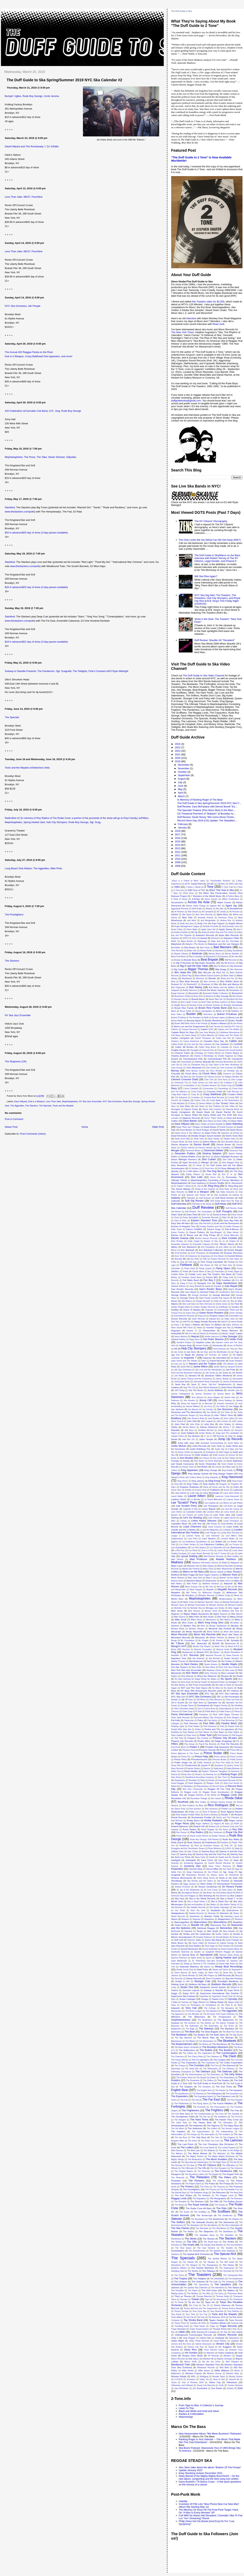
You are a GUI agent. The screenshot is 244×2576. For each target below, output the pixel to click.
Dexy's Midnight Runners (226, 1156)
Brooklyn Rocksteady (233, 1005)
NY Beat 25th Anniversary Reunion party (201, 1690)
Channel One (208, 1050)
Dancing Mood (232, 1109)
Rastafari (193, 1780)
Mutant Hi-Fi (203, 1652)
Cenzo (236, 1047)
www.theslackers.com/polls (19, 511)
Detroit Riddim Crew (191, 1156)
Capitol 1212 (207, 1029)
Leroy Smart (229, 1512)
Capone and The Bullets (228, 1029)
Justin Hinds (216, 1446)
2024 (178, 744)
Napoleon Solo (178, 1658)
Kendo (186, 1461)
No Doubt (237, 1676)
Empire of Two (211, 1241)
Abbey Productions (230, 899)
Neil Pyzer (212, 1661)
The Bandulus (227, 2028)
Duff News (220, 1203)
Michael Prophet (235, 1605)
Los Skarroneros (234, 1547)
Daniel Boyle (203, 1112)
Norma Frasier (200, 1682)
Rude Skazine (194, 1842)
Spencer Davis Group (229, 1955)
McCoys (220, 1587)
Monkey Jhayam (196, 1629)
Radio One (176, 1771)
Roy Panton (181, 1832)
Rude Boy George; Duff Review (204, 1839)
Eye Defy (194, 1259)
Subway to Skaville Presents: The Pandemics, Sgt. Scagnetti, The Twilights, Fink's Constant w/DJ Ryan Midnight (66, 671)
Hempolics (213, 1333)
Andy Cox (202, 923)
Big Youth (179, 969)
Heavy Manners (229, 1330)
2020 (178, 757)
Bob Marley (195, 987)
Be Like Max (237, 956)
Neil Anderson (196, 1661)
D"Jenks (191, 1103)
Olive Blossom (215, 1700)
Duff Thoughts (224, 1211)
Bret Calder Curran (189, 1002)
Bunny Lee (233, 1017)
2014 (178, 844)
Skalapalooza (178, 1913)
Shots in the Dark (228, 1878)
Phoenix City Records (182, 1741)
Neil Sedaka (226, 1661)
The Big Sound (235, 2035)
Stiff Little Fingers (206, 1975)
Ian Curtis (178, 1352)
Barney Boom (215, 954)
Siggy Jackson (189, 1884)
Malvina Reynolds (225, 1566)
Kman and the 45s (220, 1487)
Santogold (191, 1860)
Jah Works (179, 1376)
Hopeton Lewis (203, 1342)
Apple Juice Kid (208, 929)
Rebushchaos (203, 1786)
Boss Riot (198, 996)
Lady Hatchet (180, 1493)
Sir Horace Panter (232, 1886)
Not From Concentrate (200, 1685)
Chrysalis (175, 1073)
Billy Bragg (220, 969)
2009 (178, 862)
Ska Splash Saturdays (219, 1907)
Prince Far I (186, 1757)
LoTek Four (180, 1550)
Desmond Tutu (236, 1150)
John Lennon (222, 1421)
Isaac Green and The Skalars (184, 1361)
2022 (178, 750)
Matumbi (228, 1583)
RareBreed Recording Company (199, 1777)
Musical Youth (222, 1649)
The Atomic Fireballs (225, 2023)
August (182, 778)
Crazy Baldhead (212, 1094)
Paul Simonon (191, 1723)
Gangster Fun (204, 1283)
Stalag (186, 1964)
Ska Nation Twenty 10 (229, 1904)
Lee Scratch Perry (186, 1505)
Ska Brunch (221, 1896)
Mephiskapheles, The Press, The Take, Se (28, 457)
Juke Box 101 (188, 1439)
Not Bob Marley (178, 1685)
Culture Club (199, 1100)
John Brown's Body (195, 1418)
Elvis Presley (177, 1241)
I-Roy (240, 1349)
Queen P (205, 1765)
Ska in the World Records (202, 1898)
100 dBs (210, 884)
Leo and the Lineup (230, 1509)
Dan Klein (185, 1106)
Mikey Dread (236, 1616)
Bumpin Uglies (218, 1018)
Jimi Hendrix (189, 1400)
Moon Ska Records (205, 1634)
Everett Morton (235, 1256)
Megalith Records (227, 1589)
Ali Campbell (207, 912)
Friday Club (228, 1277)
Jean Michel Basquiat (208, 1387)
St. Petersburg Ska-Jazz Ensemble (208, 1961)
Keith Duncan (185, 1455)
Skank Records (178, 1916)
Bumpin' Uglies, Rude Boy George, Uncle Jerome (32, 96)
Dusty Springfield (190, 1217)
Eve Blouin (219, 1256)
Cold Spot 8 (214, 1083)
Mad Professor (198, 1559)
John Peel (180, 1424)
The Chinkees (213, 2057)
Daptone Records (191, 1118)
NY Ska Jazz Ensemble (18, 1015)
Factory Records (218, 1259)
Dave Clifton (222, 1121)
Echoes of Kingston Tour (183, 1226)
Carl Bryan (176, 1035)
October (182, 771)
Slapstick (188, 1931)
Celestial (224, 1047)
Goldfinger (223, 1307)
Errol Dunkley (181, 1253)
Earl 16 (226, 1217)
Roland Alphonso (179, 1826)
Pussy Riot (176, 1765)
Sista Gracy (227, 1890)
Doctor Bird (210, 1174)
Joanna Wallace (193, 1406)
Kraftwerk (215, 1490)
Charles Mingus (232, 1053)
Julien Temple (206, 1439)
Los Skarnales (216, 1548)
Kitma (205, 1487)
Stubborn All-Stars (198, 1984)
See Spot (227, 1869)
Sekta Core (176, 1872)
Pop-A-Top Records (208, 1744)
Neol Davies (191, 1664)
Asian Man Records (229, 935)
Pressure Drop (188, 1750)
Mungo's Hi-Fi (179, 1646)
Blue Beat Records (189, 981)
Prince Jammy (220, 1757)
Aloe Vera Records (204, 914)
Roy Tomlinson (215, 1832)
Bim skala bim (183, 972)
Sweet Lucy (218, 1999)
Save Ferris (207, 1860)
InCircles (213, 1355)
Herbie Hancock (212, 1337)
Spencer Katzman (179, 1958)
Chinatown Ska (198, 1065)
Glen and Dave (189, 1304)
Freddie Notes (177, 1274)
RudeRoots (184, 1846)
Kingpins (223, 1484)
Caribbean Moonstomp (229, 1032)
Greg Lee (202, 1316)
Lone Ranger (211, 1533)
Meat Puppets (196, 1589)
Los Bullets (216, 1541)
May (180, 789)
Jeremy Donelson (203, 1394)
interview (191, 318)
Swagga (204, 1999)
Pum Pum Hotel (223, 1763)
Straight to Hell (182, 1981)
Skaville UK (197, 1925)
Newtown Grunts (214, 1670)
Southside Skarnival (180, 1952)
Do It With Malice (191, 1171)
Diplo (216, 1163)
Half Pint (186, 1322)
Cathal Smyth (177, 1044)
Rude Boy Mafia (231, 1839)
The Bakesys (206, 2028)
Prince (223, 1750)
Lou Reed (193, 1550)
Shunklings (176, 1880)
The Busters (225, 2050)
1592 (177, 886)
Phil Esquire (237, 1735)
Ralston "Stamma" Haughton (214, 1771)
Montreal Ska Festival (220, 1628)
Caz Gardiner (222, 1044)
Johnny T (227, 1427)
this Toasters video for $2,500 (208, 301)
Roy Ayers (223, 1829)
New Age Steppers (179, 1667)
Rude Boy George (131, 1101)
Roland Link (214, 1826)
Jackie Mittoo (200, 1366)
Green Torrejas (235, 1313)
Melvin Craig (224, 1595)
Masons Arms (177, 1581)
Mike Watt (221, 1617)
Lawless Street (178, 1499)
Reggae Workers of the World (202, 1795)
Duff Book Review (224, 1198)
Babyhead (176, 944)
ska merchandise (194, 1904)
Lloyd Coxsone (215, 1527)
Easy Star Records (202, 1223)
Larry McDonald (211, 1493)
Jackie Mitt (185, 1367)
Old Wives (201, 1700)
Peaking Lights (177, 1726)
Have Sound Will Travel (182, 1328)
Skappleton (209, 1919)
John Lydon (237, 1421)
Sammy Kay (186, 1854)
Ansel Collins (177, 929)
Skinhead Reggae (206, 1928)
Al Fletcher (179, 912)
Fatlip (173, 1262)
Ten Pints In (227, 2005)
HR (175, 1348)
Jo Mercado (207, 1403)
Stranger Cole (202, 1981)
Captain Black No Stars (183, 1032)
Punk (237, 1763)
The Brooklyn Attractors (215, 2047)
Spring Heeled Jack (226, 1957)
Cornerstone (208, 1088)
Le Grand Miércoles (213, 1499)
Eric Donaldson (208, 1247)
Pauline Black (229, 1723)
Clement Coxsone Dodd (184, 1079)
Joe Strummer (225, 1409)
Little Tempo (211, 1524)
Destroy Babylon (211, 1153)
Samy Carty (200, 1857)
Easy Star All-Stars (180, 1223)
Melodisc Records (206, 1595)
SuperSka (203, 1996)
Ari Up (194, 932)
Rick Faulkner (188, 1805)
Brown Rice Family (184, 1008)
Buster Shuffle (235, 1020)
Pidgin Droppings (223, 1741)
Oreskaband (203, 1705)
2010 (178, 858)
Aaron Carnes (211, 899)
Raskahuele (236, 1777)
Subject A (234, 1987)
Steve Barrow (181, 1973)
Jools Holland (187, 1433)
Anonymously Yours (230, 926)
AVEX (173, 941)
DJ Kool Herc (208, 1168)
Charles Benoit (214, 1053)
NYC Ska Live (178, 1696)
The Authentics (192, 2026)
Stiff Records (224, 1975)
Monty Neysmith (194, 1631)
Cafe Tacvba (214, 1026)
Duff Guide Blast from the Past (224, 1201)
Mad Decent (177, 1559)
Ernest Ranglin (235, 1250)
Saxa (235, 1860)
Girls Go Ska (228, 1301)
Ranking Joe (211, 1774)
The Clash (229, 2056)
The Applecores (226, 2020)
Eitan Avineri (233, 1232)
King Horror (182, 1481)
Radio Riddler (191, 1771)
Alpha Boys (222, 914)
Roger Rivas (182, 1823)
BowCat (209, 996)
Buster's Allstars (219, 1023)
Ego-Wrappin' (216, 1232)
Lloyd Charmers (192, 1526)
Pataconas (189, 1720)
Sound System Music (230, 1949)
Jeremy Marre (223, 1394)
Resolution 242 (178, 1798)
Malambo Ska (193, 1566)
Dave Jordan (200, 1124)
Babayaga (201, 941)
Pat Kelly (175, 1720)
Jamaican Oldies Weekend (218, 1375)
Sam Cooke (192, 1851)
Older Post (158, 1126)
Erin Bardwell (187, 1250)
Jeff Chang (179, 1390)
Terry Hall (191, 2008)
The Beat (190, 2031)
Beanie (177, 960)
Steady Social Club (184, 1970)
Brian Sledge (236, 1002)
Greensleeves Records (184, 1316)
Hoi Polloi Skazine (213, 1339)
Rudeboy (224, 1842)
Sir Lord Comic (211, 1890)
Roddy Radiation (213, 1820)
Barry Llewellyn (195, 956)
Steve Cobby (198, 1973)
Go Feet (235, 1303)
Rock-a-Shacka (211, 1815)
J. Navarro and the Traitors (201, 1363)
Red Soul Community (193, 1789)
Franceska (219, 1271)
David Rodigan (202, 1130)
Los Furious (234, 1544)
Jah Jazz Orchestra (183, 1370)
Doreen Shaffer (216, 1183)
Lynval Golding (189, 1556)
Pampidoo (203, 1714)
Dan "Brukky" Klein (225, 1103)
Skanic (236, 1913)
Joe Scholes (207, 1409)
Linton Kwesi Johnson (203, 1520)
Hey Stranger (230, 1336)
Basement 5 (211, 956)
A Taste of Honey (179, 899)
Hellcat (203, 1333)
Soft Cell (178, 1940)
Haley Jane (229, 1319)
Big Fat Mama (220, 966)
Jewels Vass (229, 1397)
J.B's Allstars (228, 1364)
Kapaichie (198, 1452)
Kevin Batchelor (215, 1461)
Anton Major (192, 929)
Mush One (219, 1646)
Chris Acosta (176, 1068)
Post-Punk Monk (178, 1747)
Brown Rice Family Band (212, 1007)
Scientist (175, 1863)
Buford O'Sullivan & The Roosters (186, 1018)
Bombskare (234, 990)
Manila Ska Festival (190, 1569)
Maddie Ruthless (226, 1559)
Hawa (199, 1328)
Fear (182, 1262)
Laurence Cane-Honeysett (227, 1496)
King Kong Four (217, 1480)
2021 (178, 754)
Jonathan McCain (206, 1430)
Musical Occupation (203, 1649)
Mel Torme (191, 1593)
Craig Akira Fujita (179, 1094)
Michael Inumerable (196, 1605)
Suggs (174, 1993)
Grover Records (179, 1318)
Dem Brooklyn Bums (230, 1142)
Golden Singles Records (204, 1307)
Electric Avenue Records (206, 1238)
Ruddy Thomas (218, 1836)
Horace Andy (185, 1345)
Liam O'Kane (214, 1518)
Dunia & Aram (220, 1214)
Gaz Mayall (231, 1286)
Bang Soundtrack (234, 951)
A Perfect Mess (232, 896)
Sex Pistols (213, 1872)
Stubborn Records (221, 1984)
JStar (230, 1436)
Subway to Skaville (213, 1990)
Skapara (185, 1919)
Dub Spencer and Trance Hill (195, 1195)
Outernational (225, 1709)
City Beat (184, 1077)
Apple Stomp (225, 929)
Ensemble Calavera (201, 1244)
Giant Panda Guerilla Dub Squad (214, 1298)
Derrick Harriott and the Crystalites (214, 1148)
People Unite (233, 1726)
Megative (175, 1592)
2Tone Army (188, 893)
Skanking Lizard (231, 1916)
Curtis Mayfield (177, 1103)
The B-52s (229, 2026)
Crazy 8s (195, 1094)
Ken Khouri (204, 1458)
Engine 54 (234, 1241)
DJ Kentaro (194, 1168)
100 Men (221, 884)
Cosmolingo (223, 1088)
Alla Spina (186, 914)
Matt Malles (176, 1584)
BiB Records (230, 960)
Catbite (233, 1041)
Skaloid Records (196, 1913)
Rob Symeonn (211, 1809)
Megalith (210, 1589)
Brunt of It (221, 1011)
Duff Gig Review (194, 1200)
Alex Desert (193, 912)
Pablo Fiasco (225, 1711)
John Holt (192, 1421)
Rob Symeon (195, 1809)
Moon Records (179, 1634)
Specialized (206, 1954)
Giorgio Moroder (203, 1301)
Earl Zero (238, 1217)
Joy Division (194, 1436)
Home (85, 1126)
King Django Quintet (198, 1473)
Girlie (216, 1301)
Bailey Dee (192, 951)
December (184, 764)
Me (229, 1587)
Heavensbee (209, 1330)
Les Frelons (187, 1515)
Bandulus (219, 951)
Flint (216, 1265)
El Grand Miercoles (230, 1235)
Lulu (232, 1553)
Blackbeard (187, 978)
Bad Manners (222, 947)
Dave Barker (190, 1120)
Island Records (217, 1360)
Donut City (215, 1177)
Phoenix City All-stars (225, 1738)
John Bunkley (214, 1418)
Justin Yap (219, 1449)
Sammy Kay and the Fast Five (211, 1854)
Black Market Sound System (207, 976)
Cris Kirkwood (181, 1097)
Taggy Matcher (199, 2002)
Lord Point (192, 1539)
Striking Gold (177, 1984)
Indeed (225, 1355)
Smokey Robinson (204, 1937)
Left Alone (228, 1506)
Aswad (203, 938)
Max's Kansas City (193, 1587)
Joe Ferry (208, 1406)
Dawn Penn (211, 1133)
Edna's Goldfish (194, 1229)
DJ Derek (197, 1165)
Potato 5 (194, 1747)
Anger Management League (186, 926)
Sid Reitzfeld (223, 1881)
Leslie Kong (203, 1515)
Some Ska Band (213, 1940)
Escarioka (214, 1253)
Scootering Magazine (193, 1863)
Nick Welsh (192, 1672)
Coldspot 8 (229, 1083)
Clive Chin (209, 1080)
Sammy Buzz (208, 1851)
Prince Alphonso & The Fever (185, 1753)
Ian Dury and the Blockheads (213, 1352)
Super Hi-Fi (189, 1993)
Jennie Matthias (215, 1390)
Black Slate (228, 976)
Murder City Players (202, 1646)
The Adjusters (212, 2011)
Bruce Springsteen (203, 1011)
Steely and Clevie (220, 1970)
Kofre (236, 1487)
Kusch (226, 1490)
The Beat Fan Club (230, 2032)
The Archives (190, 2023)
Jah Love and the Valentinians (208, 1370)
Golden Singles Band (180, 1307)
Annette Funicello (210, 926)
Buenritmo (208, 1014)
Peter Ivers (191, 1735)
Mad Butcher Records (213, 1556)
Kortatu (188, 1490)
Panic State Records (180, 1718)
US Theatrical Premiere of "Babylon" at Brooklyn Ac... (206, 813)
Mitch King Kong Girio (210, 1622)
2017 (178, 834)
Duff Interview (178, 1203)
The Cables (188, 2053)
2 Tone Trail (227, 887)
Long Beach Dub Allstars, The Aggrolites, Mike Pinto (33, 868)
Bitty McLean (204, 972)
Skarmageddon (181, 1922)
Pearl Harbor (194, 1726)
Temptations (210, 2005)
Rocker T (225, 1814)
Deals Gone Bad (182, 1139)
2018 (178, 831)
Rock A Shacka (210, 1812)
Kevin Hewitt (227, 1464)
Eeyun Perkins (178, 1232)
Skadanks (215, 1910)
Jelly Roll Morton (195, 1390)
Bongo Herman (178, 993)
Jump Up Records (230, 1439)
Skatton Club (180, 1925)
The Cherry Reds (195, 2057)
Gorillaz (175, 1309)
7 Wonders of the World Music (206, 896)
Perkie (198, 1729)
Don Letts (197, 1177)
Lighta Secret (229, 1518)
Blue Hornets (210, 981)
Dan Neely (200, 1106)
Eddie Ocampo (232, 1226)
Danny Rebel (191, 1115)
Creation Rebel (234, 1094)
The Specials (12, 717)
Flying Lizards (205, 1268)
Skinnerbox (226, 1928)
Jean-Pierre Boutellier (231, 1387)
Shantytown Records (195, 1875)
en (223, 1241)
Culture (185, 1100)
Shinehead (234, 1875)
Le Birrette (195, 1499)
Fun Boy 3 (209, 1280)
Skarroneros (200, 1922)
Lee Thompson (211, 1506)
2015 (178, 841)
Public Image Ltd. (183, 1762)
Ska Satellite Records (196, 1907)
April (181, 792)
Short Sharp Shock (206, 1878)
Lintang (183, 1521)
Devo (207, 1157)
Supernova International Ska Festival (219, 1993)
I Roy (232, 1349)
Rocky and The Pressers (227, 1817)
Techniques (196, 2005)
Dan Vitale (229, 1106)
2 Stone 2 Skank (193, 887)
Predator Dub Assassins (217, 1747)
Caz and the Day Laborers (199, 1044)
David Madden (186, 1130)
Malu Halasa (208, 1566)
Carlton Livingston (180, 1038)
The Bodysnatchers (182, 2044)
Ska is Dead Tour (220, 1901)
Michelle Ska (196, 1608)
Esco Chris (179, 1256)
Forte (185, 1271)
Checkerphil (186, 1062)
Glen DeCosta (205, 1304)
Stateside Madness (189, 1966)
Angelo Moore (235, 923)
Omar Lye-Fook (232, 1700)
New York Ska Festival (229, 1667)
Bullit (206, 1018)
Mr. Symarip (233, 1640)
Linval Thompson (231, 1521)
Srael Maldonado (179, 1961)
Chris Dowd (210, 1068)
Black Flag (186, 976)
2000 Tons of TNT (196, 890)
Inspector (207, 1357)
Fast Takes (234, 1259)
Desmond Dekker (213, 1150)
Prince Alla (234, 1750)
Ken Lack (217, 1458)
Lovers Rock (222, 1550)
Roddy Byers (193, 1820)
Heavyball (176, 1333)
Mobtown (175, 1626)
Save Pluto (223, 1860)
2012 (178, 852)
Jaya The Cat (189, 1387)
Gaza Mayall (190, 1292)
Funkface (226, 1280)
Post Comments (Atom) (33, 1133)
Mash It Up (211, 1578)
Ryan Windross (215, 1848)
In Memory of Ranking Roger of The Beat (199, 799)
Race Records (177, 1768)
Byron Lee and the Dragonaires (189, 1026)
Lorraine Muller (227, 1539)
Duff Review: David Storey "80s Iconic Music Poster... (206, 817)
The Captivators (204, 2053)
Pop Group (189, 1744)
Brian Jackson (221, 1002)
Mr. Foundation (187, 1640)
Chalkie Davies (178, 1050)
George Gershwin (200, 1295)
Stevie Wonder (188, 1975)
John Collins (229, 1418)
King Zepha (209, 1484)
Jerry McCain (197, 1397)
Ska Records (177, 1907)
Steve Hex (228, 1973)
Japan (193, 1384)
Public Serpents (204, 1763)
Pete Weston (188, 1732)
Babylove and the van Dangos (223, 944)
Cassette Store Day (214, 1041)
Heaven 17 (191, 1331)
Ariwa (203, 932)
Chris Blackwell (193, 1067)
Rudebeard (210, 1842)
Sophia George (227, 1943)
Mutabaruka (187, 1652)
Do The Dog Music (213, 1171)
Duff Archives (205, 1198)
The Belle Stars (217, 2034)
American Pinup (225, 918)
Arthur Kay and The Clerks (222, 932)
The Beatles (199, 2034)
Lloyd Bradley (227, 1524)
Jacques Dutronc (235, 1367)
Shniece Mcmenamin (181, 1878)
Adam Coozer (224, 902)
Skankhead (194, 1916)
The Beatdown (179, 2034)
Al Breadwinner (234, 908)
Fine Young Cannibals (212, 1262)
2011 (178, 855)
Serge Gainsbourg (194, 1872)
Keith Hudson (202, 1455)
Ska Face (180, 1898)
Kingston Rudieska (189, 1487)
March (181, 796)
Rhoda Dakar (233, 1798)
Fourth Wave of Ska (201, 1271)
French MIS (212, 1277)
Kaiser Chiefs (184, 1452)
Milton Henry (196, 1620)
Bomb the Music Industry (212, 990)
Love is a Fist (207, 1550)
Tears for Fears (178, 2005)
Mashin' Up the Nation (229, 1578)
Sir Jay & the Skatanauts (188, 1890)
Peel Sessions (209, 1726)
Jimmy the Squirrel (189, 1403)
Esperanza (205, 1256)
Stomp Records (194, 1978)
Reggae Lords (190, 1792)
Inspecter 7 (190, 1357)
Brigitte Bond (180, 1005)
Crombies (195, 1097)
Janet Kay (180, 1384)
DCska (236, 1133)
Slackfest (10, 507)
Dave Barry (208, 1121)
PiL (237, 1741)
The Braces (236, 2044)
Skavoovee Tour (218, 1925)
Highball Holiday (178, 1339)
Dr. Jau (197, 1186)
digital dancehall (189, 1163)
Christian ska (233, 1071)
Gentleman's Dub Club (229, 1292)
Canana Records (189, 1029)
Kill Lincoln (216, 1467)
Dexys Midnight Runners (184, 1159)
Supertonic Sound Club (222, 1996)
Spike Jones (196, 1958)
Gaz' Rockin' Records (182, 1289)
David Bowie (210, 1127)
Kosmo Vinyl (200, 1490)
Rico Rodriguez (218, 1805)
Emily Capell (193, 1241)
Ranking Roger (229, 1774)
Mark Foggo (189, 1574)
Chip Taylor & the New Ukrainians (224, 1065)
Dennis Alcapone (180, 1144)
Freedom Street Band (191, 1277)
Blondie (212, 978)
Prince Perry (180, 1759)
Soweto (197, 1952)
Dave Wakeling (234, 1123)
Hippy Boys (194, 1339)
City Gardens (197, 1077)
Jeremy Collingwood (180, 1394)
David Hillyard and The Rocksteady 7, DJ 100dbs (32, 146)
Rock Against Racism (231, 1811)
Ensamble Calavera (180, 1244)
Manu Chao (208, 1569)
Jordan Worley (205, 1433)
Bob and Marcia (231, 984)
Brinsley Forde (195, 1005)
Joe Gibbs (220, 1406)
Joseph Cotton (177, 1436)
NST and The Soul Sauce (194, 1688)
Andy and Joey (186, 923)
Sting (237, 1975)
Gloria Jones (221, 1304)
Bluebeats (205, 984)
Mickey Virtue (211, 1611)
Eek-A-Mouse (232, 1229)
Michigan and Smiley (215, 1608)
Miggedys (175, 1614)
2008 (178, 865)
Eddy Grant (176, 1229)
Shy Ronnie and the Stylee (200, 1881)
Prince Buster (213, 1753)
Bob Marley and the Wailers (221, 987)
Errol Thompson (198, 1253)
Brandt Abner (198, 999)
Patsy (200, 1720)
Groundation (234, 1316)
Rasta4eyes (180, 1780)
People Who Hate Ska (181, 1729)
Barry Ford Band (178, 956)
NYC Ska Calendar (229, 1693)
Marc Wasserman (224, 1569)
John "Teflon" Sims (223, 1415)
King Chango (211, 1470)
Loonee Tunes (193, 1536)
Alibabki (174, 914)
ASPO (186, 938)
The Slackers (12, 960)
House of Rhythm (234, 1345)
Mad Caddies (233, 1556)
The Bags (190, 2029)
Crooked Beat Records (214, 1097)
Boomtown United (182, 996)
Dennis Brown (224, 1144)
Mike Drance (179, 1617)
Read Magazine (195, 1783)
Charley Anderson (180, 1055)
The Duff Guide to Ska (181, 11)
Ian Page (235, 1352)
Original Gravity (220, 1705)
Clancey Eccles (214, 1077)
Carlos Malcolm (207, 1035)
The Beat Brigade (209, 2031)
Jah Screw (210, 1373)
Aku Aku (219, 909)
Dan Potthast (215, 1106)
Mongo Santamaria (218, 1626)
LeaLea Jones (232, 1499)
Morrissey (200, 1637)
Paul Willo (208, 1723)
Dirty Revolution (179, 1165)
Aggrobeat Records (179, 909)
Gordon (235, 1307)
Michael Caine (177, 1605)
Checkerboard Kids (193, 1059)
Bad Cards (204, 947)
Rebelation (188, 1786)
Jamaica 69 (194, 1375)
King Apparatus (189, 1470)
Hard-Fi (224, 1322)
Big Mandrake (236, 966)
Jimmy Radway (225, 1400)
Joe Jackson (177, 1409)
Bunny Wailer (177, 1021)
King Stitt (178, 1484)
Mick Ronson (194, 1611)
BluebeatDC (192, 984)
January (182, 827)
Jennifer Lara (233, 1390)
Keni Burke (199, 1461)
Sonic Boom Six (179, 1943)
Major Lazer (177, 1565)
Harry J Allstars (192, 1324)
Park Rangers (233, 1718)
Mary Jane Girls (195, 1578)
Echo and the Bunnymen (226, 1223)
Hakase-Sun (214, 1319)
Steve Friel (213, 1973)
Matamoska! (211, 1581)
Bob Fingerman (178, 987)
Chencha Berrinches (224, 1062)
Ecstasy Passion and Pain (211, 1226)
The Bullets (206, 2050)
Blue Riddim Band (229, 981)
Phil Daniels (223, 1735)
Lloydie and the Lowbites (183, 1529)
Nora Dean (186, 1682)
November (184, 768)
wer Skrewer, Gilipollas (63, 457)
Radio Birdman (233, 1768)
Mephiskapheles (70, 1101)
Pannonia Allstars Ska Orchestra (208, 1718)
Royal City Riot (234, 1832)
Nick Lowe (229, 1670)
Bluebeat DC (177, 984)
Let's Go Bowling (192, 1517)
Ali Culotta (221, 912)
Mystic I (217, 1652)
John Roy (209, 1424)
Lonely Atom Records (229, 1533)
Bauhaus (224, 956)
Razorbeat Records (226, 1780)
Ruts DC (229, 1846)
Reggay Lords (229, 1794)
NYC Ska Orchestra (112, 1101)
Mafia (224, 1563)
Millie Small (180, 1619)
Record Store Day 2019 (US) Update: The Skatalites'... (207, 820)
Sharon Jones (217, 1875)
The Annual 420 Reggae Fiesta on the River (29, 352)
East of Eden (180, 1221)
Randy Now (186, 1774)
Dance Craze (191, 1109)
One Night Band (196, 1703)
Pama (236, 1711)
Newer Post (11, 1126)
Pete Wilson (203, 1732)
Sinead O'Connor (182, 1887)
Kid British (202, 1466)
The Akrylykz (193, 2014)
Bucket (191, 1014)
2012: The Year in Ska (221, 890)
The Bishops (226, 2037)
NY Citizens (233, 1690)
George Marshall (221, 1295)
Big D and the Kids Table (194, 965)
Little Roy (196, 1523)
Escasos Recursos (233, 1253)
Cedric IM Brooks (184, 1047)
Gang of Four (186, 1283)
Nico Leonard (228, 1673)
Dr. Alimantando (235, 1183)
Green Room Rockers (211, 1312)
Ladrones (237, 1490)
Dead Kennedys (179, 1135)
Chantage (198, 1053)
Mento (236, 1595)
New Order (196, 1667)
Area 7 (240, 929)
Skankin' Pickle (211, 1916)
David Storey (236, 1130)
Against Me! (215, 906)
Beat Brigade (209, 959)
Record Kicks (218, 1786)
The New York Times (182, 332)
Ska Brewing (205, 1895)
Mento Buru (177, 1598)
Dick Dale (227, 1159)
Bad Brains (189, 947)
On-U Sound (177, 1702)
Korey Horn (176, 1490)
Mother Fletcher (217, 1638)
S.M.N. (228, 1848)
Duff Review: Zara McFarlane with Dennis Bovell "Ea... (207, 806)
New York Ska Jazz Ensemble (186, 1670)
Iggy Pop (175, 1355)
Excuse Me (180, 1258)
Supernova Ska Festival (183, 1996)
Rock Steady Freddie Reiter (188, 1815)
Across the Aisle (199, 902)
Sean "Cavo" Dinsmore (220, 1866)
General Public (207, 1292)
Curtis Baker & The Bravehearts (224, 1100)
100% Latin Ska (235, 884)
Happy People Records (205, 1321)
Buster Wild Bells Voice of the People (190, 1023)
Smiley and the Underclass (197, 1934)
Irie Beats (235, 1358)
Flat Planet (205, 1265)
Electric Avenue (180, 1238)
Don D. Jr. (227, 1174)
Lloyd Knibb (232, 1526)
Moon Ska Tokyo (230, 1634)
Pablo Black (210, 1711)
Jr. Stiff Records (217, 1436)
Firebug (231, 1262)
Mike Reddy (208, 1617)
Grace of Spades (192, 1309)
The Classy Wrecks (179, 2060)
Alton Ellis (187, 917)
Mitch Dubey (187, 1623)
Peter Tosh (206, 1735)
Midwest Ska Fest (230, 1611)
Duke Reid (191, 1214)
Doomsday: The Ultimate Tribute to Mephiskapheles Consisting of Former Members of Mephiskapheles (207, 1180)
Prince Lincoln (236, 1757)
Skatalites (237, 1922)
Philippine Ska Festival (197, 1738)
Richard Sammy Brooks (222, 1802)
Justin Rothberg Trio (200, 1449)
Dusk (176, 1217)
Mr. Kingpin (203, 1640)
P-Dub (198, 1711)
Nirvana (225, 1676)
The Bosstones (219, 2044)
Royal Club (181, 1836)
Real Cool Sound (231, 1783)
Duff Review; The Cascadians (198, 1212)
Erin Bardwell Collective (211, 1250)
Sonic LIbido (198, 1943)
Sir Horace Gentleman (206, 1886)
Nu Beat (216, 1688)
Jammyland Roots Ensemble (206, 1382)
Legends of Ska (190, 1509)
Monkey (235, 1625)
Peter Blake (218, 1732)
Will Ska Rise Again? (205, 576)
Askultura (175, 938)
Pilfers (174, 1743)
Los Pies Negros (198, 1548)
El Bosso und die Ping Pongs (199, 1235)
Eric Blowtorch (189, 1247)
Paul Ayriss (212, 1720)
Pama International (182, 1714)
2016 (178, 838)
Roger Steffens (202, 1824)
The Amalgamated (222, 2017)
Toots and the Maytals (63, 1105)
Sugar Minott (233, 1990)
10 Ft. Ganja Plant (193, 883)
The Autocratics (211, 2026)
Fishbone (186, 1264)
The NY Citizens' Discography (210, 521)
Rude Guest (177, 1842)
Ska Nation (211, 1904)
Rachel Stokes (193, 1768)
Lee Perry (237, 1502)
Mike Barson (236, 1614)
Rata (203, 1780)
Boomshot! (237, 993)
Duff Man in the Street (201, 1204)
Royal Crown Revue (199, 1836)
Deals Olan (199, 1139)
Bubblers (235, 1011)
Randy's (198, 1774)
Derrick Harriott (187, 1148)
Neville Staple (229, 1664)
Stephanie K (237, 1970)
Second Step (195, 1869)
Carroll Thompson (203, 1038)
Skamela (211, 1913)
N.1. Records (191, 1655)
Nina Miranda (187, 1676)
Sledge (200, 1931)
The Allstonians (196, 2016)
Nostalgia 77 (233, 1682)
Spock (208, 1958)
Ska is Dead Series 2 (197, 1901)
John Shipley (225, 1424)
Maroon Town (229, 1574)
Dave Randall (216, 1124)
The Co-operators (200, 2059)
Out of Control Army (206, 1709)
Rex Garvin (216, 1798)
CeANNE (238, 1044)
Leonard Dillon (213, 1512)
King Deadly (227, 1470)
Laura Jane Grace (231, 1493)
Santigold (176, 1860)
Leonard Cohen (194, 1511)
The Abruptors (227, 2008)
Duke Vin (205, 1215)
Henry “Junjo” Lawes (232, 1333)
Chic (185, 1065)
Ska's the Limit (197, 1910)
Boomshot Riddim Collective (215, 993)
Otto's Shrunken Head (184, 1709)
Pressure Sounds (207, 1750)
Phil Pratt (178, 1738)
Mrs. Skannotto (199, 1643)
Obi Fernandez (231, 1696)
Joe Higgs (234, 1406)
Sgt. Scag (228, 1872)
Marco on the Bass (193, 1571)
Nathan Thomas (178, 1661)
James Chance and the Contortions (196, 1379)
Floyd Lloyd (189, 1268)
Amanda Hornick (205, 918)
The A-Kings (210, 2008)
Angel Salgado (218, 923)
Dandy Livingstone (181, 1112)
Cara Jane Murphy (207, 1032)
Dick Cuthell (209, 1159)
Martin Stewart (177, 1578)
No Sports (226, 1678)
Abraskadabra (177, 902)
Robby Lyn (194, 1812)
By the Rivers (236, 1023)
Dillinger (205, 1162)
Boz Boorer (237, 996)
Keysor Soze (188, 1467)
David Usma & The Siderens (188, 1133)
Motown (231, 1638)
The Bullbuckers (187, 2050)
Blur (216, 984)
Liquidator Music (179, 1523)
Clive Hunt (222, 1080)
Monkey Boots (177, 1629)
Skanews (224, 1913)
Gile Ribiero (186, 1301)
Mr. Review (218, 1640)
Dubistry (175, 1197)
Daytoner (225, 1133)
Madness (177, 1562)
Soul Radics (195, 1945)
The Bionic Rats (205, 2037)
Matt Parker (192, 1584)
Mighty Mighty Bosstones (196, 1614)
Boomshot (194, 993)
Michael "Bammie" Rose (208, 1602)
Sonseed (212, 1943)
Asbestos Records (205, 935)
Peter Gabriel (177, 1735)
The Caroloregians (226, 2053)
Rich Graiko (200, 1802)
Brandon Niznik (181, 999)
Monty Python (213, 1632)
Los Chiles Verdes (187, 1544)
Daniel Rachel (223, 1112)
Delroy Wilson (210, 1141)
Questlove (218, 1765)
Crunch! (174, 1100)
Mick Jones (177, 1610)
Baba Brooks (187, 941)
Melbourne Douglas (211, 1593)
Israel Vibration (235, 1361)
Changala (194, 1050)
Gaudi (207, 1286)
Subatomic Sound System (213, 1987)
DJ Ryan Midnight (227, 1168)
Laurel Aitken (196, 1495)
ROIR (236, 1824)
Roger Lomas (235, 1820)
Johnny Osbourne (209, 1427)
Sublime (174, 1990)
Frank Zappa (233, 1271)
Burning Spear (194, 1020)
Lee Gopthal (210, 1503)
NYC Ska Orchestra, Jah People (22, 305)
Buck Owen (176, 1014)
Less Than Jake (53, 1101)
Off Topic (189, 1700)
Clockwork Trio (181, 1083)
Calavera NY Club (231, 1026)
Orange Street (187, 1705)
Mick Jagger (233, 1608)
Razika (212, 1780)
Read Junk (218, 324)
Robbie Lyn (227, 1809)
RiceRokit (183, 1801)
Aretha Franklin (181, 932)
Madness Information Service (205, 1563)
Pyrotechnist (191, 1765)
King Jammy (198, 1481)
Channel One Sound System (229, 1050)
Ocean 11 (176, 1699)
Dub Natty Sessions (225, 1192)
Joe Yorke (225, 1412)
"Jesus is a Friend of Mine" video (188, 881)
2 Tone (208, 886)
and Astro (191, 920)
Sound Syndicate (209, 1949)
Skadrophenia (232, 1910)
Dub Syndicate (221, 1195)
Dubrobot (191, 1198)
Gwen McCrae (198, 1319)
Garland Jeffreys (178, 1286)
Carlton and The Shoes (228, 1035)
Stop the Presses (233, 1978)
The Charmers (177, 2057)
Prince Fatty (201, 1756)
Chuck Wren (209, 1073)
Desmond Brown (192, 1150)
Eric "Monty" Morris (224, 1244)
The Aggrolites (17, 1105)
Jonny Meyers (224, 1430)
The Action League (193, 2011)
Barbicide (197, 953)
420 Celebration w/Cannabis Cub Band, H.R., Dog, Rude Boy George (43, 410)
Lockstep (227, 1530)
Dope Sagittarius (198, 1183)
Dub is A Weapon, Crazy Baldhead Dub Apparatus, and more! (38, 356)
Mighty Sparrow (220, 1614)
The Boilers (203, 2044)
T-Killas (174, 2002)
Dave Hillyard (20, 1101)
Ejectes (174, 1235)
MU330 (216, 1643)
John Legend (207, 1421)
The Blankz (190, 2041)
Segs (237, 1869)
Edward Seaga (214, 1229)
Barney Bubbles (232, 954)
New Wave (210, 1667)
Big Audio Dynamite (205, 963)
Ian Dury (191, 1352)
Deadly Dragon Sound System (206, 1135)
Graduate (209, 1310)
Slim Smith (212, 1931)
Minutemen (211, 1620)
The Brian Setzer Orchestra (186, 2047)
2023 (178, 747)
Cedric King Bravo (207, 1047)
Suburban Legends (191, 1990)
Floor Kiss (227, 1265)
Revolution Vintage (198, 1798)
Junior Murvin (178, 1445)
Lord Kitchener (213, 1536)
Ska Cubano (236, 1895)
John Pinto (195, 1424)
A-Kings (196, 899)
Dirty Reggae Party (230, 1163)
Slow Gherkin (229, 1931)
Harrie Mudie (236, 1322)
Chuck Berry (191, 1073)
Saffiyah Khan (177, 1851)
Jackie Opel (219, 1367)
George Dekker (179, 1295)
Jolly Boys (189, 1430)
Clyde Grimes (198, 1083)
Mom (203, 1626)
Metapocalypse (225, 1599)
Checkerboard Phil (217, 1059)
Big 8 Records (183, 963)
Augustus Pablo (231, 938)
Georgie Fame (187, 1298)
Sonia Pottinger (232, 1940)
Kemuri (232, 1455)
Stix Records (176, 1979)
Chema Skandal (203, 1061)
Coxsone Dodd (214, 1091)
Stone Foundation (214, 1979)
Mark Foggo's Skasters (209, 1575)
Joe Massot (193, 1409)
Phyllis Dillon (203, 1741)
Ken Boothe (186, 1457)
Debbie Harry (230, 1139)
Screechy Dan (192, 1866)
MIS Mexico (225, 1620)
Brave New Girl (215, 999)
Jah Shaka (223, 1373)
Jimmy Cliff (205, 1400)
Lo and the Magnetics (209, 1530)
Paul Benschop (228, 1720)
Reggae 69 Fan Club (219, 1789)
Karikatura (210, 1452)
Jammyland (237, 1379)
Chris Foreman (226, 1068)
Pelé (222, 1726)
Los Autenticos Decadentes (194, 1542)
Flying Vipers (223, 1268)
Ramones (235, 1771)
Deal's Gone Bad (234, 1135)
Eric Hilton (224, 1247)
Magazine (235, 1563)
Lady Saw (194, 1493)
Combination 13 (190, 1085)
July (180, 782)
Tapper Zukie (233, 2002)
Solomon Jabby (194, 1940)
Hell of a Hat (190, 1333)
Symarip (232, 1999)
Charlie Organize (225, 1056)
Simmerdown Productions (229, 1883)
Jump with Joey (186, 1443)
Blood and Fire (227, 978)
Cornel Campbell (190, 1088)
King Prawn (237, 1481)
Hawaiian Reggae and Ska (218, 1328)
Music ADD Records (180, 1649)
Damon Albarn (205, 1103)
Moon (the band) (231, 1632)
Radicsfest (218, 1768)
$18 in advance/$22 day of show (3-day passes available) (36, 641)
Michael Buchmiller (231, 1602)
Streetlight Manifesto (228, 1981)
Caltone (174, 1029)
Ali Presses (234, 912)
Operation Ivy (214, 1702)
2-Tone (239, 887)
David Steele (219, 1130)
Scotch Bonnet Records (219, 1863)
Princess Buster (219, 1759)
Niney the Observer (207, 1676)
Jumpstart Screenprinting (212, 1443)
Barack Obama (181, 954)
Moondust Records (180, 1637)
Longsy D (176, 1536)
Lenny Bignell (208, 1509)
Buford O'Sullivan (227, 1014)
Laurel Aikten (177, 1496)
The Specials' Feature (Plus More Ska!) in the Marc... (206, 810)
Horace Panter (202, 1345)
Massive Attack (194, 1580)
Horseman (218, 1345)
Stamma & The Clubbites (204, 1964)
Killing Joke (230, 1467)
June (181, 785)
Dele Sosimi (193, 1142)
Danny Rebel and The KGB (217, 1115)
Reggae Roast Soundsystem (216, 1792)
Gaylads (217, 1286)
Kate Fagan (224, 1452)
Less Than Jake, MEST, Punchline (24, 196)
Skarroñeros (220, 1922)
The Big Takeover (183, 2038)
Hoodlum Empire (184, 1342)
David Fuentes (226, 1127)
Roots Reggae (207, 1829)
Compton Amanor (209, 1085)
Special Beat (188, 1954)
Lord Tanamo (209, 1538)
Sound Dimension (189, 1949)
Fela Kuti (192, 1262)
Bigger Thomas (198, 969)
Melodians (189, 1595)
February (183, 824)
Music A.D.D (233, 1646)
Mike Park (194, 1616)
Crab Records (232, 1092)
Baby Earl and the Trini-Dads (225, 941)
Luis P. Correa (220, 1553)
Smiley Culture (222, 1934)
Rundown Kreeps (212, 1846)
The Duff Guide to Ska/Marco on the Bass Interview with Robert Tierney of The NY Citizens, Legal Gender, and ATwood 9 (217, 558)
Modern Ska (189, 1625)
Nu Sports (228, 1688)
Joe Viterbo (212, 1412)
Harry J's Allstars (213, 1324)
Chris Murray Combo (195, 1071)
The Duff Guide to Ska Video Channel (203, 675)
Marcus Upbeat (216, 1572)
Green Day (191, 1313)
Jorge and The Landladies (227, 1433)
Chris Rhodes (216, 1071)
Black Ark (220, 972)
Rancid (174, 1774)
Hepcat (195, 1336)
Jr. (205, 1436)
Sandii (212, 1857)
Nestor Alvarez (211, 1664)
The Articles (205, 2023)
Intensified (221, 1357)
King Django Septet (223, 1473)
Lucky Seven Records (200, 1553)
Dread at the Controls (205, 1189)
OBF (219, 1697)
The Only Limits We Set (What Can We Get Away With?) (210, 539)
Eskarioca (192, 1256)
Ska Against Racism (190, 1893)
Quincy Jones (233, 1765)
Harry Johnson (232, 1325)
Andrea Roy (225, 920)
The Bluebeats (226, 2040)
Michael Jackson (216, 1605)
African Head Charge (195, 906)
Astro (194, 938)
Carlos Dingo (190, 1035)
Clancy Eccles (232, 1076)
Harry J (177, 1325)
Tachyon (185, 2002)
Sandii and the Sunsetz (228, 1857)
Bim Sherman (236, 969)
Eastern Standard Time (204, 1220)
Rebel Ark (175, 1786)
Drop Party (224, 1189)
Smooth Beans (222, 1937)
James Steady (222, 1379)
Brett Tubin (206, 1002)
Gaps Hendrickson (226, 1283)
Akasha (209, 909)
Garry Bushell (195, 1286)
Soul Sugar (210, 1946)
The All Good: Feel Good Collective (219, 2014)
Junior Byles (233, 1443)
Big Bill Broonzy (228, 963)
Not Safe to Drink (223, 1685)
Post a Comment (14, 1119)
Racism (206, 1768)
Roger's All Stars (222, 1824)
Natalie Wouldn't (231, 1658)
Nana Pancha (232, 1655)
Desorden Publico (185, 1153)
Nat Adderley (198, 1658)
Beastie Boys (190, 960)
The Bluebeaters (206, 2041)
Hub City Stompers (193, 1348)
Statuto (207, 1967)
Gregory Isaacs (217, 1315)
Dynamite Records (210, 1217)
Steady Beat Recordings (228, 1966)
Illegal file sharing (194, 1354)
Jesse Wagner (213, 1397)
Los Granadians (179, 1547)
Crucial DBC (233, 1097)
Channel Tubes (182, 1053)
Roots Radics (190, 1829)
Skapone (196, 1919)
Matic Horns (225, 1581)
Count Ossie (196, 1092)
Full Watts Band (191, 1280)
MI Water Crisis (187, 1602)
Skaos (174, 1919)
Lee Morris (224, 1503)
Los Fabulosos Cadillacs (212, 1544)
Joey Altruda (204, 1415)
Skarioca (238, 1919)
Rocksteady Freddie (201, 1817)
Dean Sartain (214, 1139)
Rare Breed (176, 1777)
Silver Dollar (206, 1883)
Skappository (224, 1919)
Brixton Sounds (213, 1005)
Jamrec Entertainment (233, 1382)
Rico (201, 1805)
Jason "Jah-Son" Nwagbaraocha (216, 1384)
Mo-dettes (234, 1623)
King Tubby (192, 1484)
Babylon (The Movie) (194, 944)
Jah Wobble (237, 1373)
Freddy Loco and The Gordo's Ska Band (210, 1274)
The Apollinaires (205, 2020)
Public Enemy (236, 1759)
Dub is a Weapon (36, 1101)
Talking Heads (216, 2002)
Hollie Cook (236, 1339)
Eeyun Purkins (197, 1232)
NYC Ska (209, 1693)
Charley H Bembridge (204, 1056)
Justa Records (199, 1446)
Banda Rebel (206, 951)
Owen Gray (187, 1711)
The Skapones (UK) (15, 1061)
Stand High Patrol (227, 1964)
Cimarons (227, 1074)
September (184, 775)
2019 (178, 761)
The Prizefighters (14, 914)
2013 (178, 848)
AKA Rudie (197, 909)
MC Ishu (209, 1587)
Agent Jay (231, 905)
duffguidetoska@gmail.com (186, 400)
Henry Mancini (180, 1337)
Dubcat (236, 1195)
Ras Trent (222, 1777)
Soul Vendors (224, 1946)
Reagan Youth (213, 1783)
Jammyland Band (182, 1382)
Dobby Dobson (193, 1174)
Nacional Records (213, 1655)
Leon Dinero (176, 1512)
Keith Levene (219, 1455)
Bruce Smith (185, 1011)
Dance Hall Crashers (212, 1109)
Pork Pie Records (230, 1744)
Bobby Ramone (190, 990)
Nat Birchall (214, 1658)
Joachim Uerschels (225, 1403)
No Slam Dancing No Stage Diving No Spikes (196, 1679)
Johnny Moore (188, 1427)
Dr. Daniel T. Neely (182, 1186)
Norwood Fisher (218, 1682)
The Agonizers (177, 2014)
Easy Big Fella (231, 1220)
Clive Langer (236, 1080)
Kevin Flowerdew (208, 1464)
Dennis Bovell (201, 1144)
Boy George (223, 996)
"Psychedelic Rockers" (220, 881)
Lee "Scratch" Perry (184, 1502)
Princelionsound (199, 1759)
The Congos (219, 2059)
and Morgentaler (208, 920)
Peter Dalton (233, 1732)
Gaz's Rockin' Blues (210, 1289)
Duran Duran (236, 1215)
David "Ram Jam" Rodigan (188, 1127)
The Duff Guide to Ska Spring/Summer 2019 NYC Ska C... (209, 803)
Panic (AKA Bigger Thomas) (226, 1714)
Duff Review (203, 1207)
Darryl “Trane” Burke (213, 1118)
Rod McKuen (177, 1821)
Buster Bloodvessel (214, 1020)
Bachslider (176, 947)
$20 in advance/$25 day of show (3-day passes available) (36, 532)
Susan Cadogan (187, 1999)
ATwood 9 (215, 938)
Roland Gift (199, 1826)
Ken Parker (230, 1458)
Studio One (187, 1987)
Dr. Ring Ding (211, 1185)
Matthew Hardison (210, 1584)
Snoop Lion (237, 1937)
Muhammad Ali (232, 1643)
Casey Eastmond (191, 1041)
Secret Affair (212, 1869)
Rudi (196, 1846)
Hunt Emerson (219, 1349)
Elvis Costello (229, 1238)
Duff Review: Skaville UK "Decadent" (214, 640)
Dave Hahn (236, 1121)
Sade (237, 1848)
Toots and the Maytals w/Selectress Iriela (27, 767)
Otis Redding (236, 1705)
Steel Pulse (202, 1969)
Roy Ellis (237, 1829)
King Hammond (232, 1477)
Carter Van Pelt (223, 1038)
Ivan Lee (178, 1364)
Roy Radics (196, 1832)
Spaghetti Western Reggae (218, 1952)
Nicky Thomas (211, 1673)
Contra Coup (226, 1085)
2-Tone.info (179, 890)
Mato (236, 1580)
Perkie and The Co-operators (219, 1729)
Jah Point (230, 1369)
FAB (205, 1259)
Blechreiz (200, 978)
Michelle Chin (180, 1608)
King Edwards (211, 1477)
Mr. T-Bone (177, 1643)
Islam (203, 1361)
